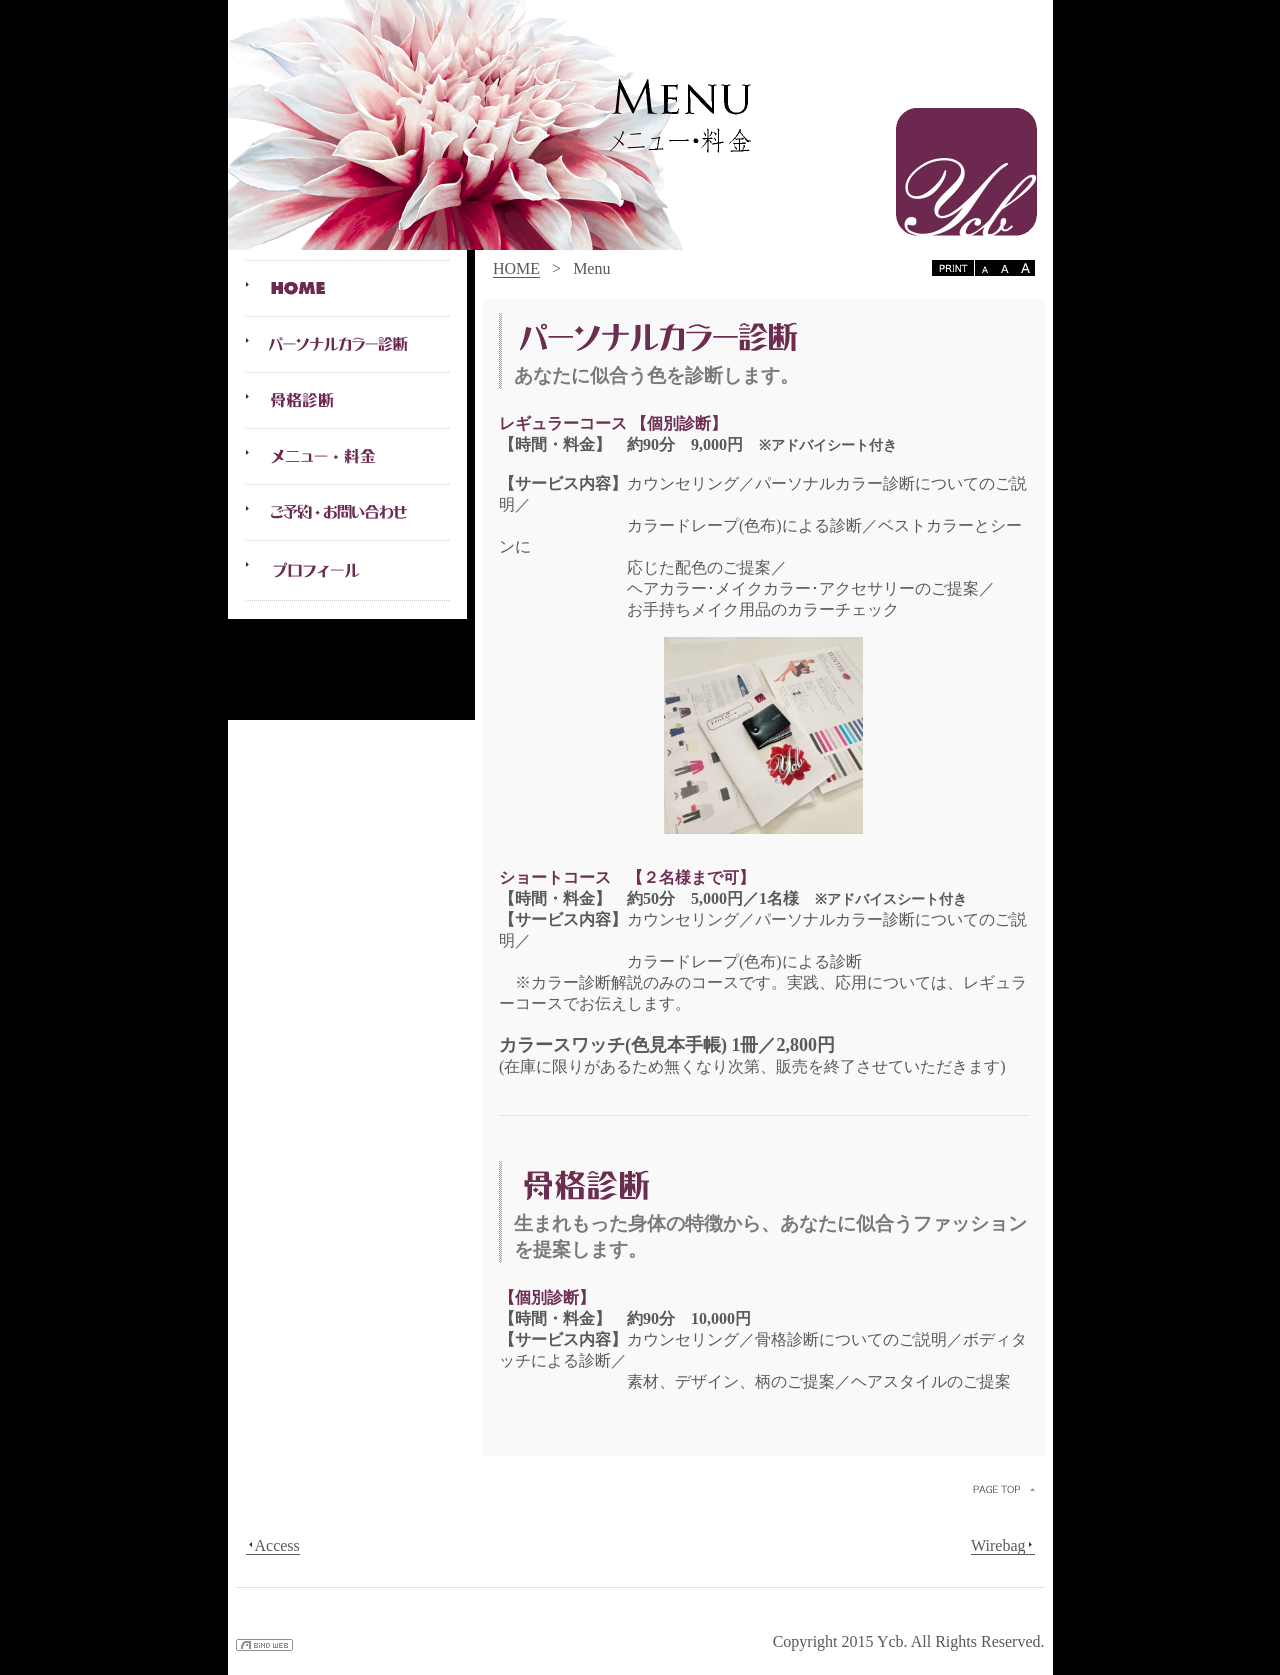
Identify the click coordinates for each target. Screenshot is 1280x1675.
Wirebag (1002, 1546)
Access (273, 1546)
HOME (516, 268)
